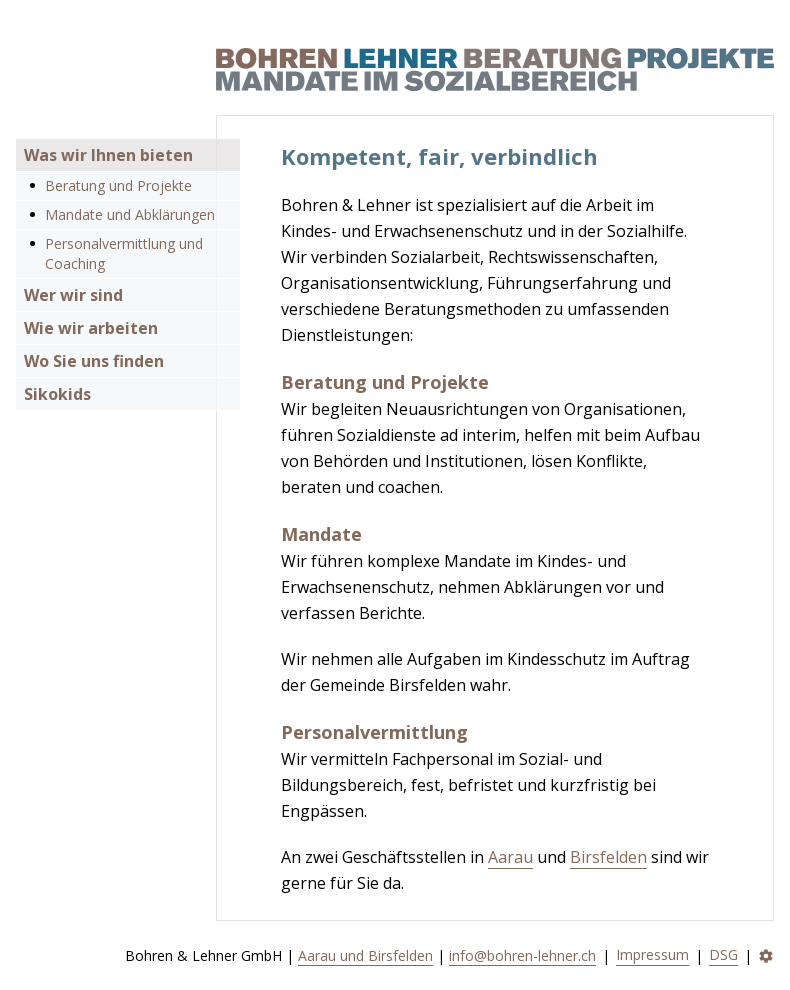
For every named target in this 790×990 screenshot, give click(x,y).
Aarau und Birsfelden (365, 955)
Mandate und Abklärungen (130, 214)
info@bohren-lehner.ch (522, 955)
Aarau (510, 857)
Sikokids (57, 394)
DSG (723, 954)
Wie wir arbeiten (91, 328)
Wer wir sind (73, 295)
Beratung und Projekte (118, 185)
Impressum (652, 954)
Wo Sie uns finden (94, 361)
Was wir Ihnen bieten (108, 155)
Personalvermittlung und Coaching (124, 253)
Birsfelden (608, 857)
